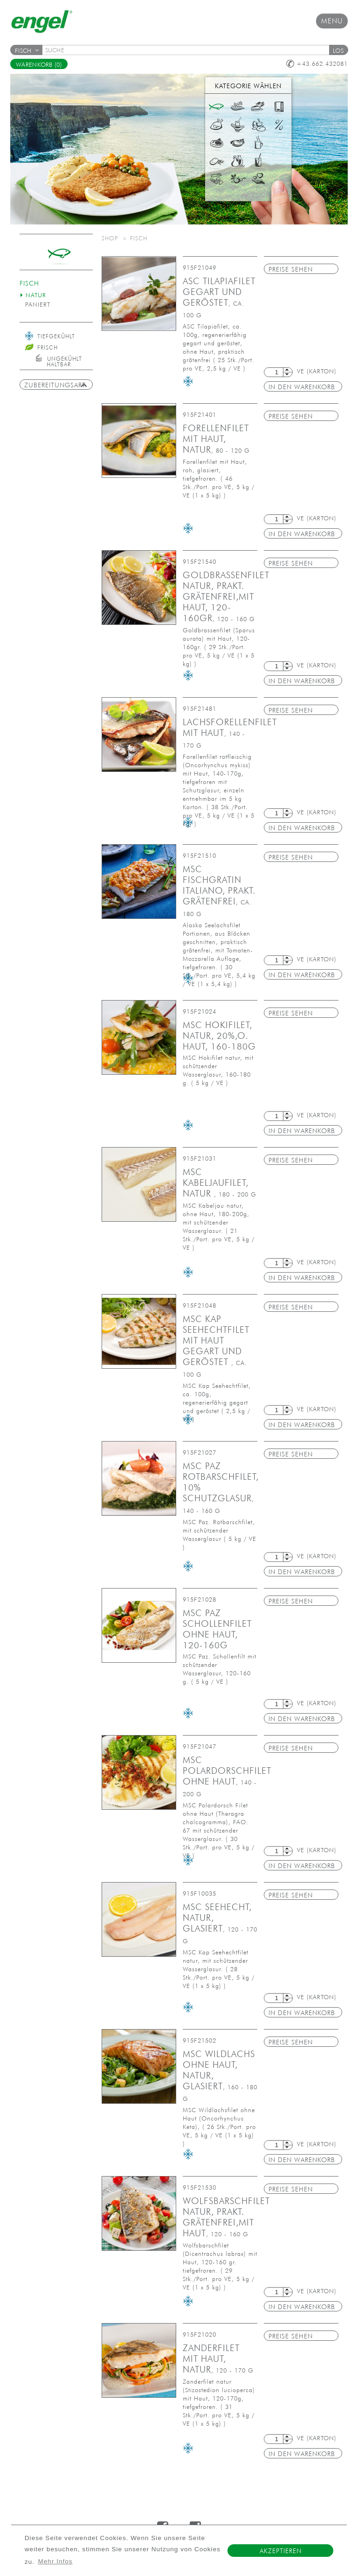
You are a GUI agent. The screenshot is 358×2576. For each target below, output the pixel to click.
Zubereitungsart (55, 385)
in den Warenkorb (301, 387)
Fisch (27, 51)
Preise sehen (290, 269)
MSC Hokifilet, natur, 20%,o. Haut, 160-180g (219, 1035)
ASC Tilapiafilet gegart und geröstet (219, 297)
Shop (110, 238)
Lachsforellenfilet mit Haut (230, 732)
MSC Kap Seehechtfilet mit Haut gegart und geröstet (216, 1346)
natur (36, 295)
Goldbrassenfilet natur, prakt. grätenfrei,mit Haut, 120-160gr (226, 596)
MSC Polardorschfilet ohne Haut (227, 1776)
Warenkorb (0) (39, 65)
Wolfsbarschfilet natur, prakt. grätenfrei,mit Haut (226, 2217)
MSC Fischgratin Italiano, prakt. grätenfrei (219, 890)
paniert (37, 304)
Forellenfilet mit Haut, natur (216, 438)
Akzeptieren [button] (281, 2551)
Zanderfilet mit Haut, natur (218, 2358)
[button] (338, 50)
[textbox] (189, 50)
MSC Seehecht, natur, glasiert (220, 1923)
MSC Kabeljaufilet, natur (219, 1182)
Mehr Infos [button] (55, 2561)
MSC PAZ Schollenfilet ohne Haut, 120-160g (217, 1629)
